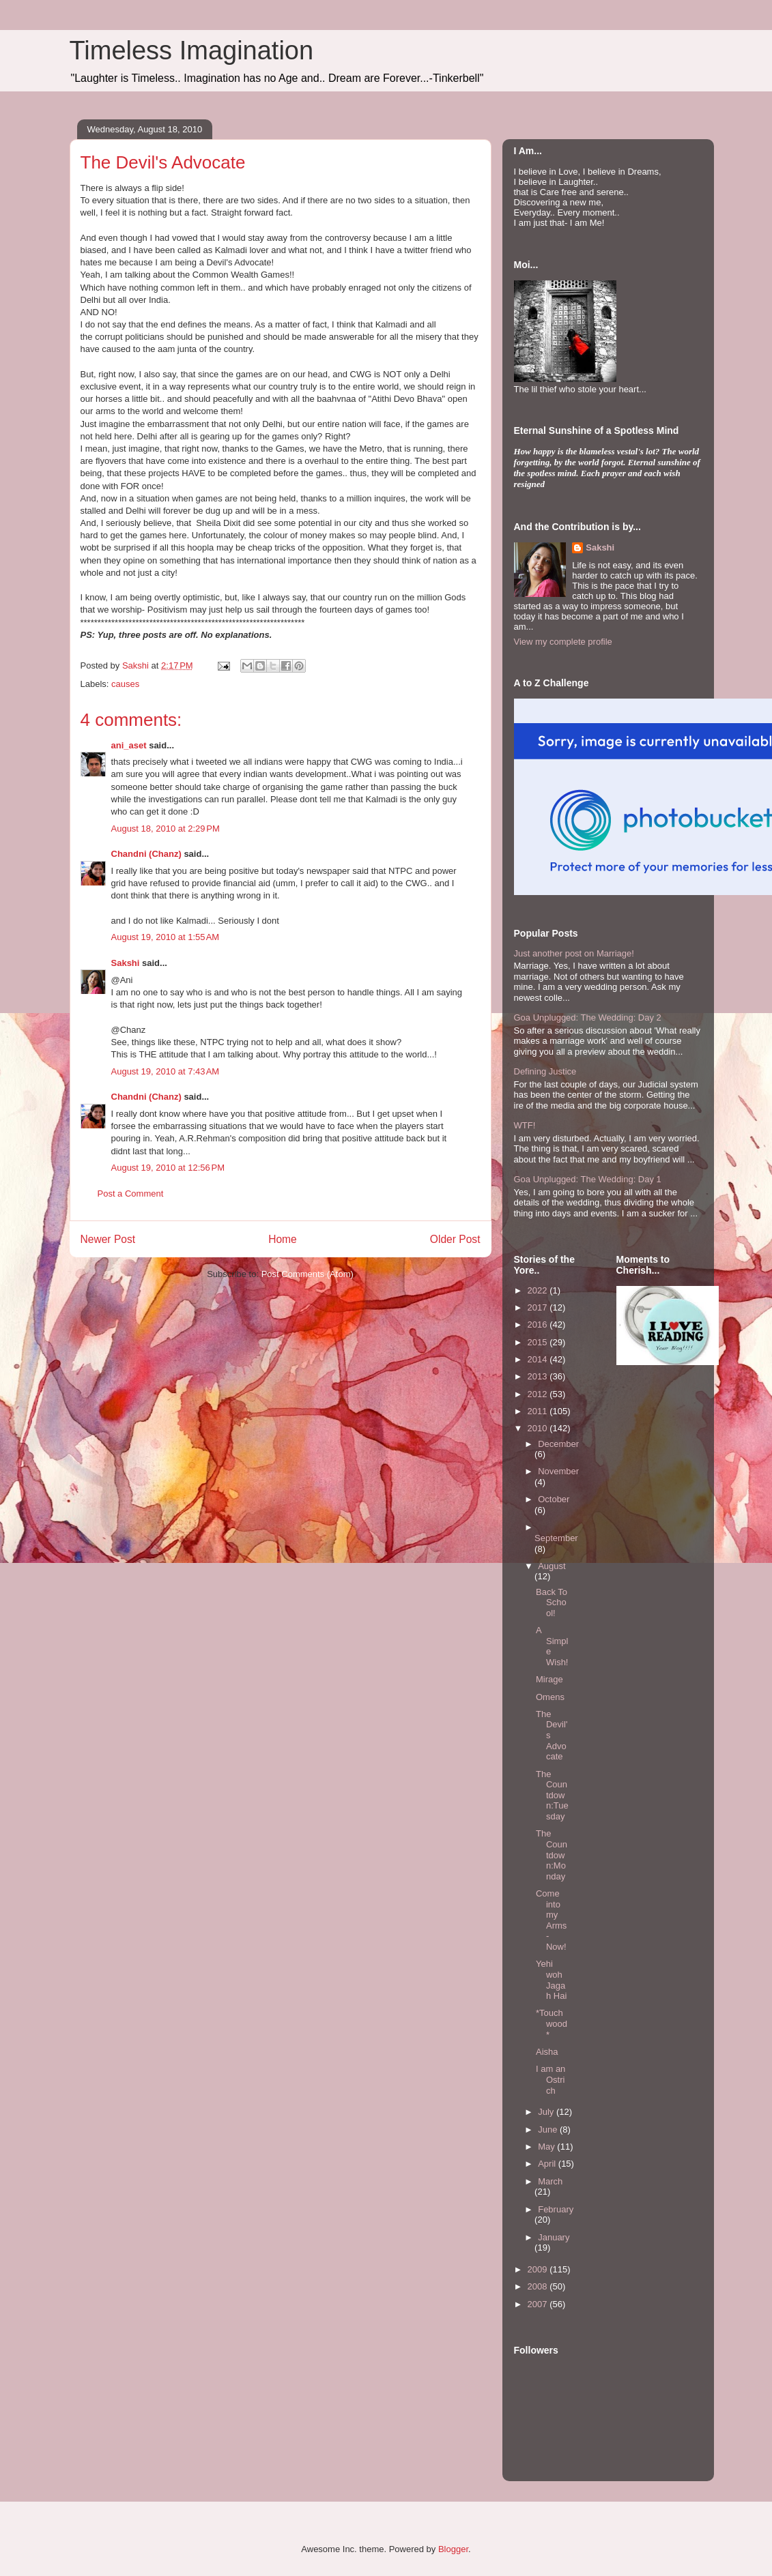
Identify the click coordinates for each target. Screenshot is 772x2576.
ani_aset (129, 745)
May (547, 2146)
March (550, 2181)
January (553, 2237)
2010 (539, 1428)
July (547, 2112)
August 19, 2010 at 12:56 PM (168, 1167)
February (555, 2209)
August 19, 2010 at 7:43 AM (165, 1071)
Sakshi (125, 963)
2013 (539, 1376)
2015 (539, 1342)
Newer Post (108, 1239)
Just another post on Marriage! (574, 953)
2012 (539, 1394)
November (558, 1471)
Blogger (453, 2549)
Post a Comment (131, 1193)
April (548, 2163)
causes (125, 684)
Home (282, 1239)
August (551, 1566)
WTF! (525, 1125)
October (553, 1499)
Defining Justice (545, 1071)
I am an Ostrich (550, 2079)
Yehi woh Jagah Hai (551, 1980)
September (556, 1538)
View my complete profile (563, 641)
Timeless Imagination (192, 50)
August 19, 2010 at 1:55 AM (165, 937)
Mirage (549, 1679)
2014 (539, 1359)
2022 (539, 1290)
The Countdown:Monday (551, 1854)
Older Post (455, 1239)
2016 (539, 1324)
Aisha (547, 2052)
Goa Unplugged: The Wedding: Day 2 (587, 1017)
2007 (539, 2304)
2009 (539, 2269)
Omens (550, 1697)
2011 (539, 1411)
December (558, 1444)
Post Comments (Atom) (307, 1274)
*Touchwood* (551, 2023)
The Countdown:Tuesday (552, 1795)
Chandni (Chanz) (146, 854)
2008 (539, 2286)
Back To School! (551, 1602)
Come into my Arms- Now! (551, 1920)
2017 (539, 1307)
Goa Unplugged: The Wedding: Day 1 (587, 1179)
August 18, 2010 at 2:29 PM (165, 828)
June (549, 2129)
